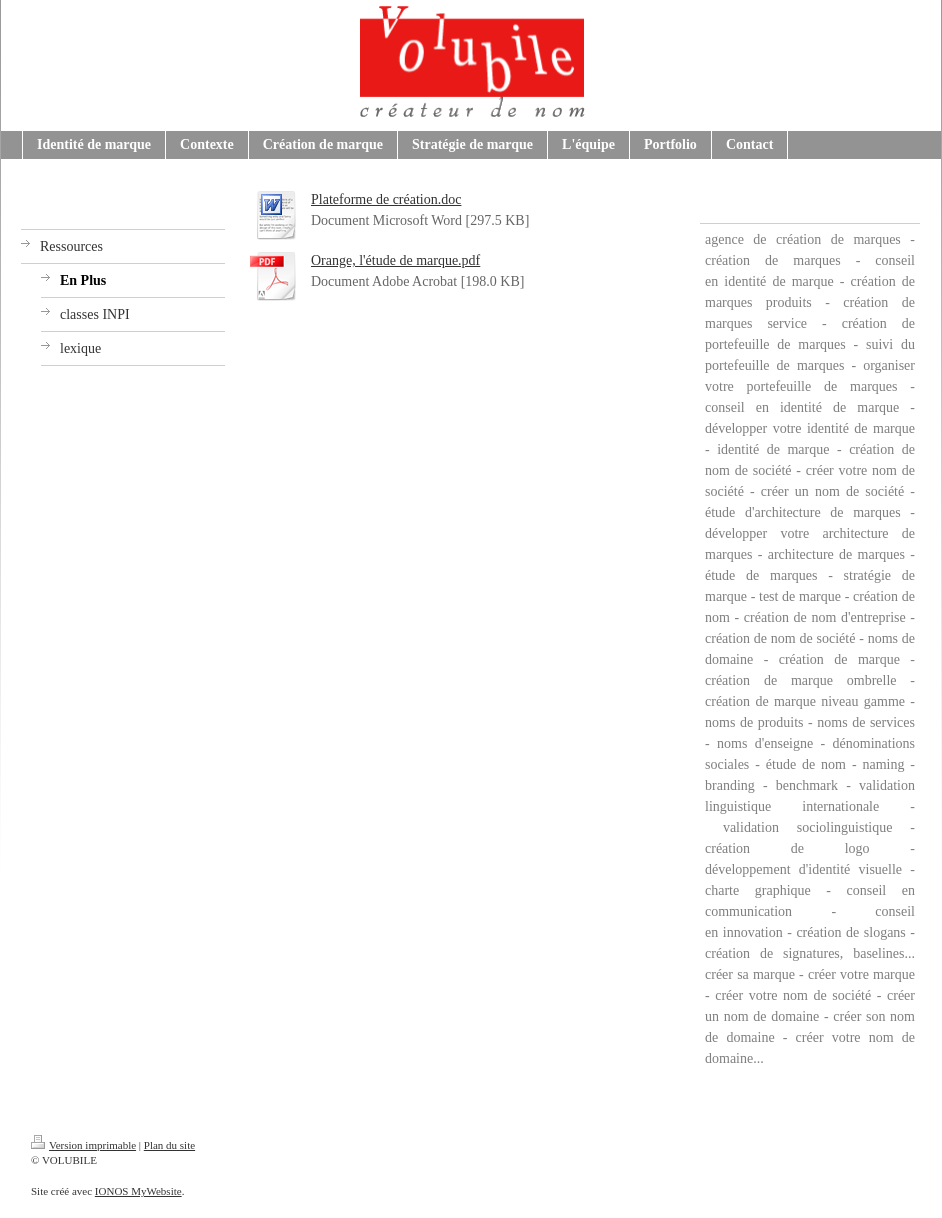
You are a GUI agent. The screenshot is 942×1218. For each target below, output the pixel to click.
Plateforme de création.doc (386, 199)
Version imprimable (83, 1145)
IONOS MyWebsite (138, 1191)
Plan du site (169, 1145)
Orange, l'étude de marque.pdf (395, 260)
